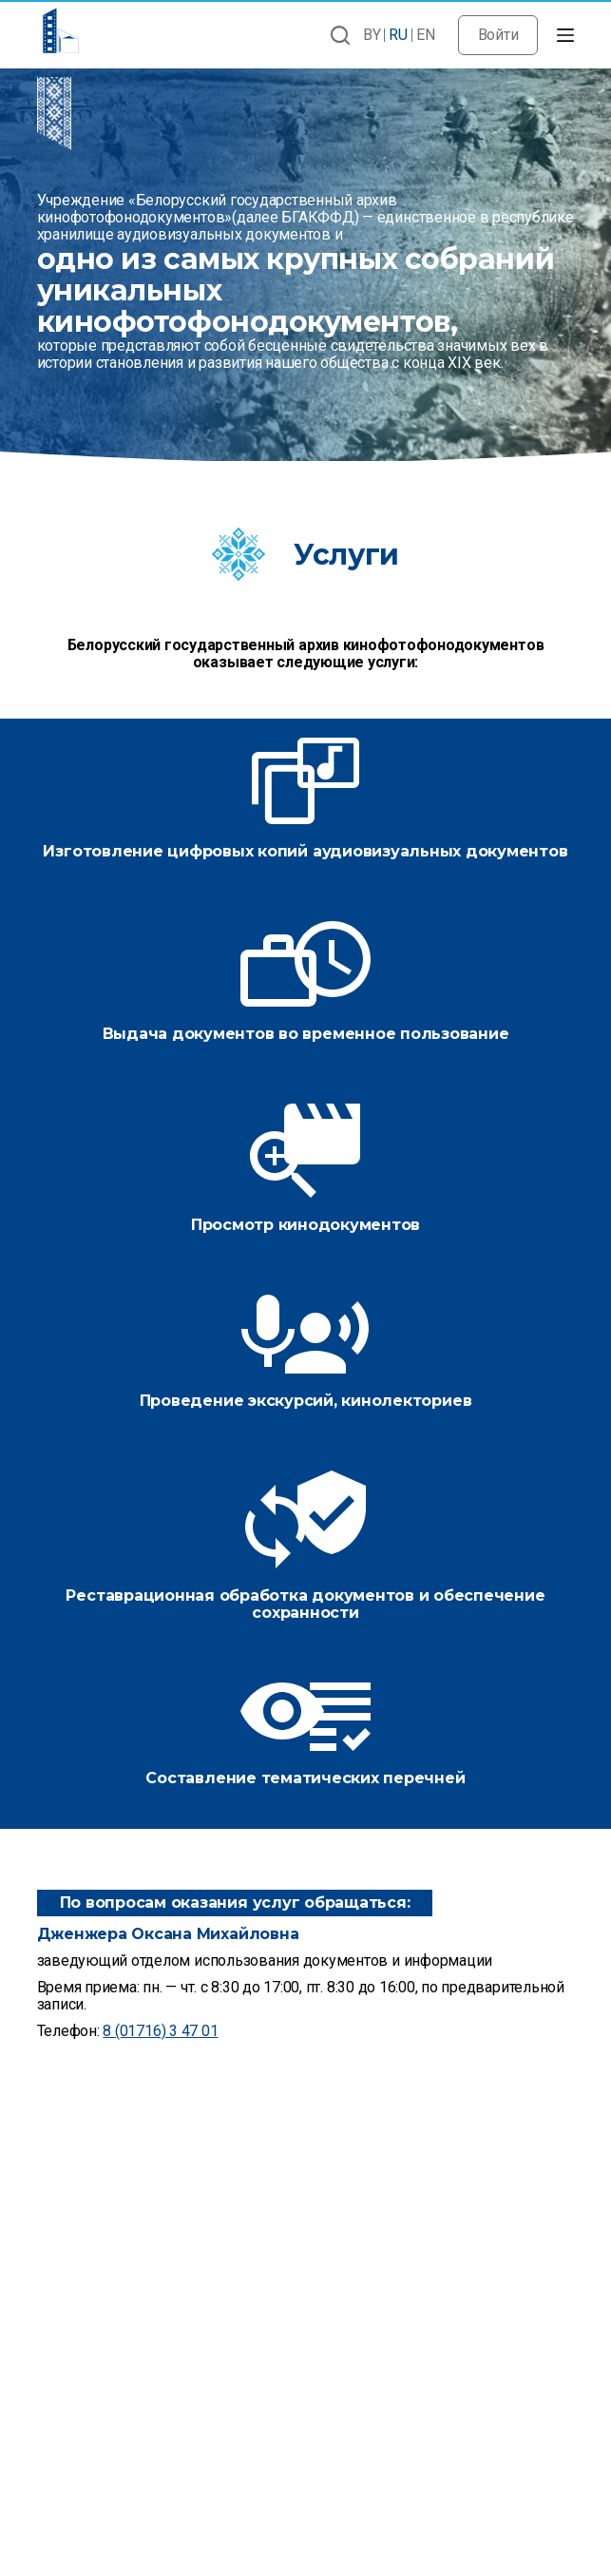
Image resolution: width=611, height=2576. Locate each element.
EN (425, 35)
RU (398, 35)
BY (372, 35)
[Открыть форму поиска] (340, 35)
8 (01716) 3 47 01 (160, 2031)
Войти (498, 35)
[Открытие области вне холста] (565, 35)
